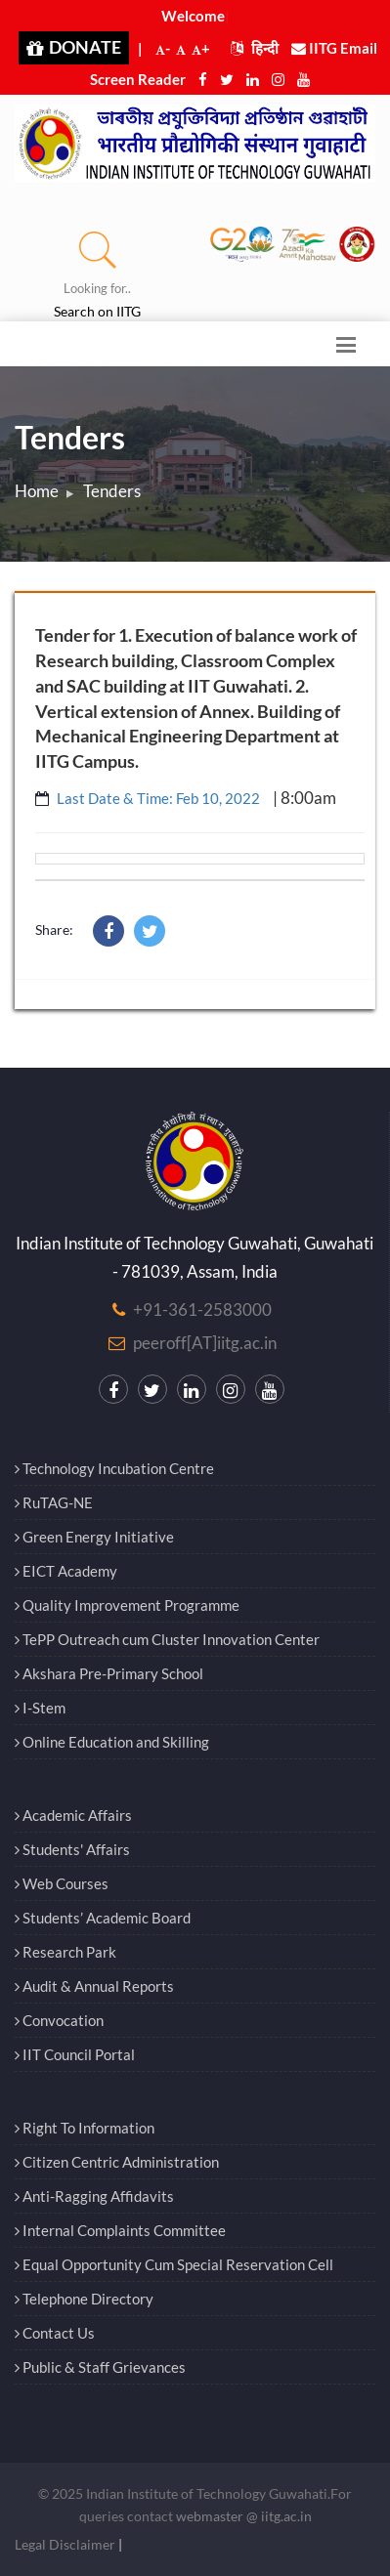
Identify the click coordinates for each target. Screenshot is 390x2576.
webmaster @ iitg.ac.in (244, 2516)
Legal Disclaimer (65, 2544)
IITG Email (334, 48)
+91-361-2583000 (202, 1309)
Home (37, 491)
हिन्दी (255, 48)
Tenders (112, 491)
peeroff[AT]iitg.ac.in (205, 1342)
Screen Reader (138, 79)
